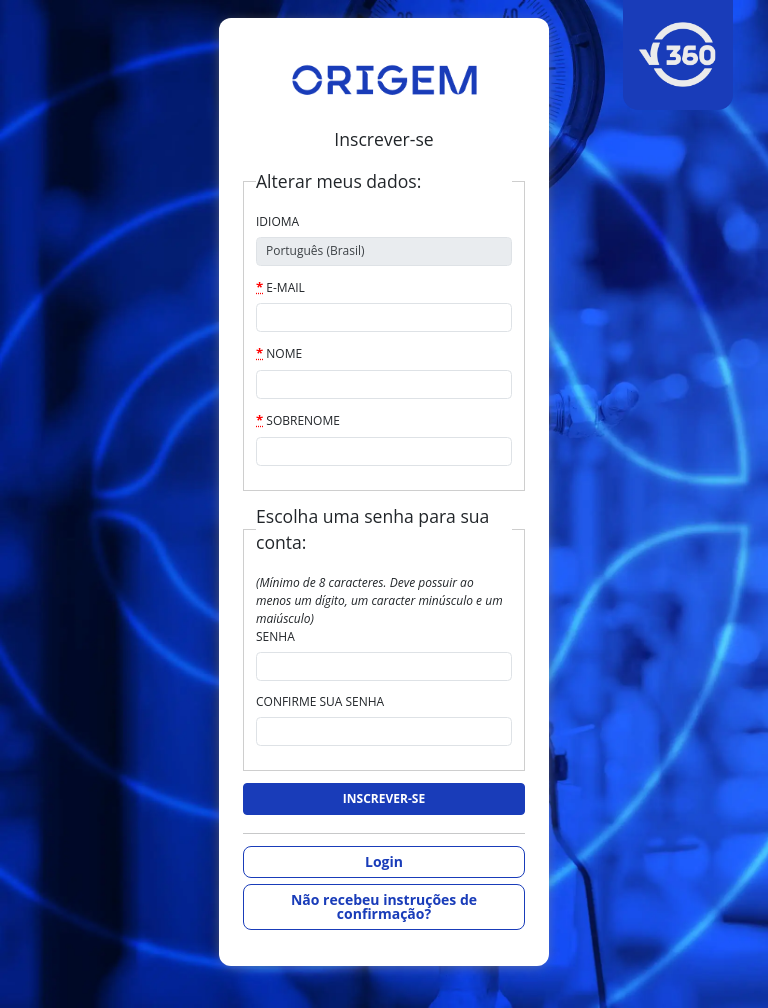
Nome (279, 353)
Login (384, 861)
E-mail (280, 287)
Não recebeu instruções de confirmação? (384, 906)
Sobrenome (298, 420)
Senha (275, 636)
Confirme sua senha (320, 701)
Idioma (277, 221)
